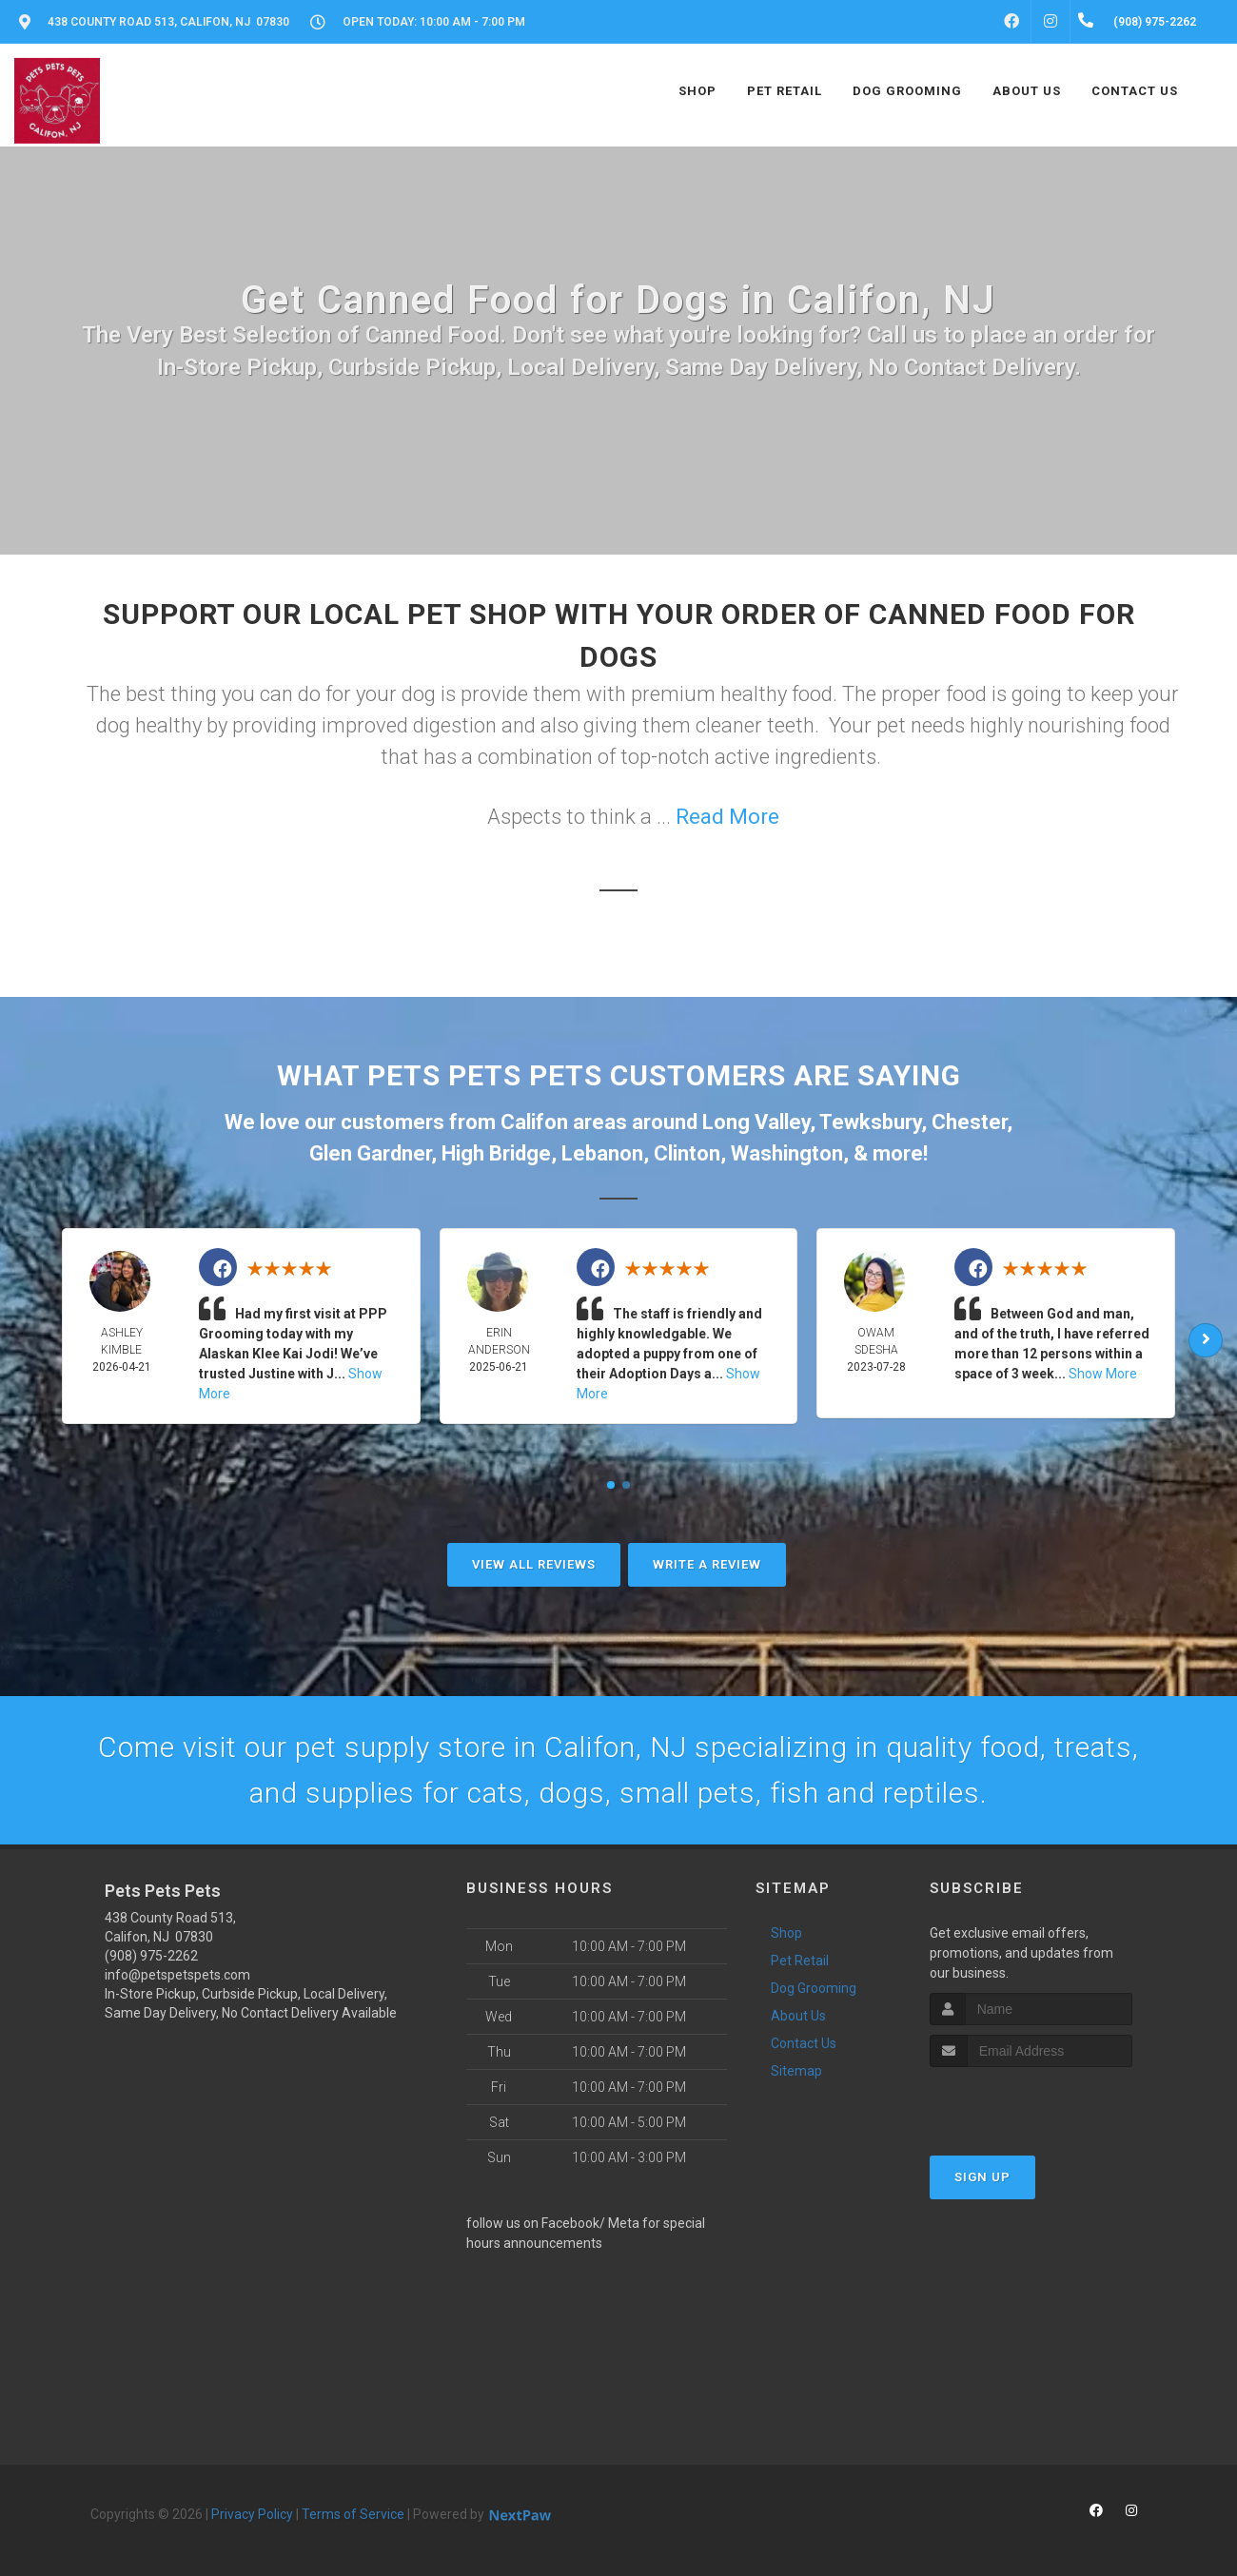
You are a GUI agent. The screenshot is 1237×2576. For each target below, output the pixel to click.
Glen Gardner (370, 1153)
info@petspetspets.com (177, 1974)
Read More (727, 817)
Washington (787, 1153)
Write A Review (707, 1564)
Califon (534, 1122)
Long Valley (756, 1122)
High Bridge (496, 1153)
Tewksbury (870, 1122)
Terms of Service (353, 2514)
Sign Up (982, 2177)
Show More (1103, 1373)
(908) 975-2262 (151, 1955)
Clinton (687, 1153)
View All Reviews (534, 1564)
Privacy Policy (252, 2514)
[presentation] (1031, 2103)
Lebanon (602, 1153)
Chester (969, 1122)
